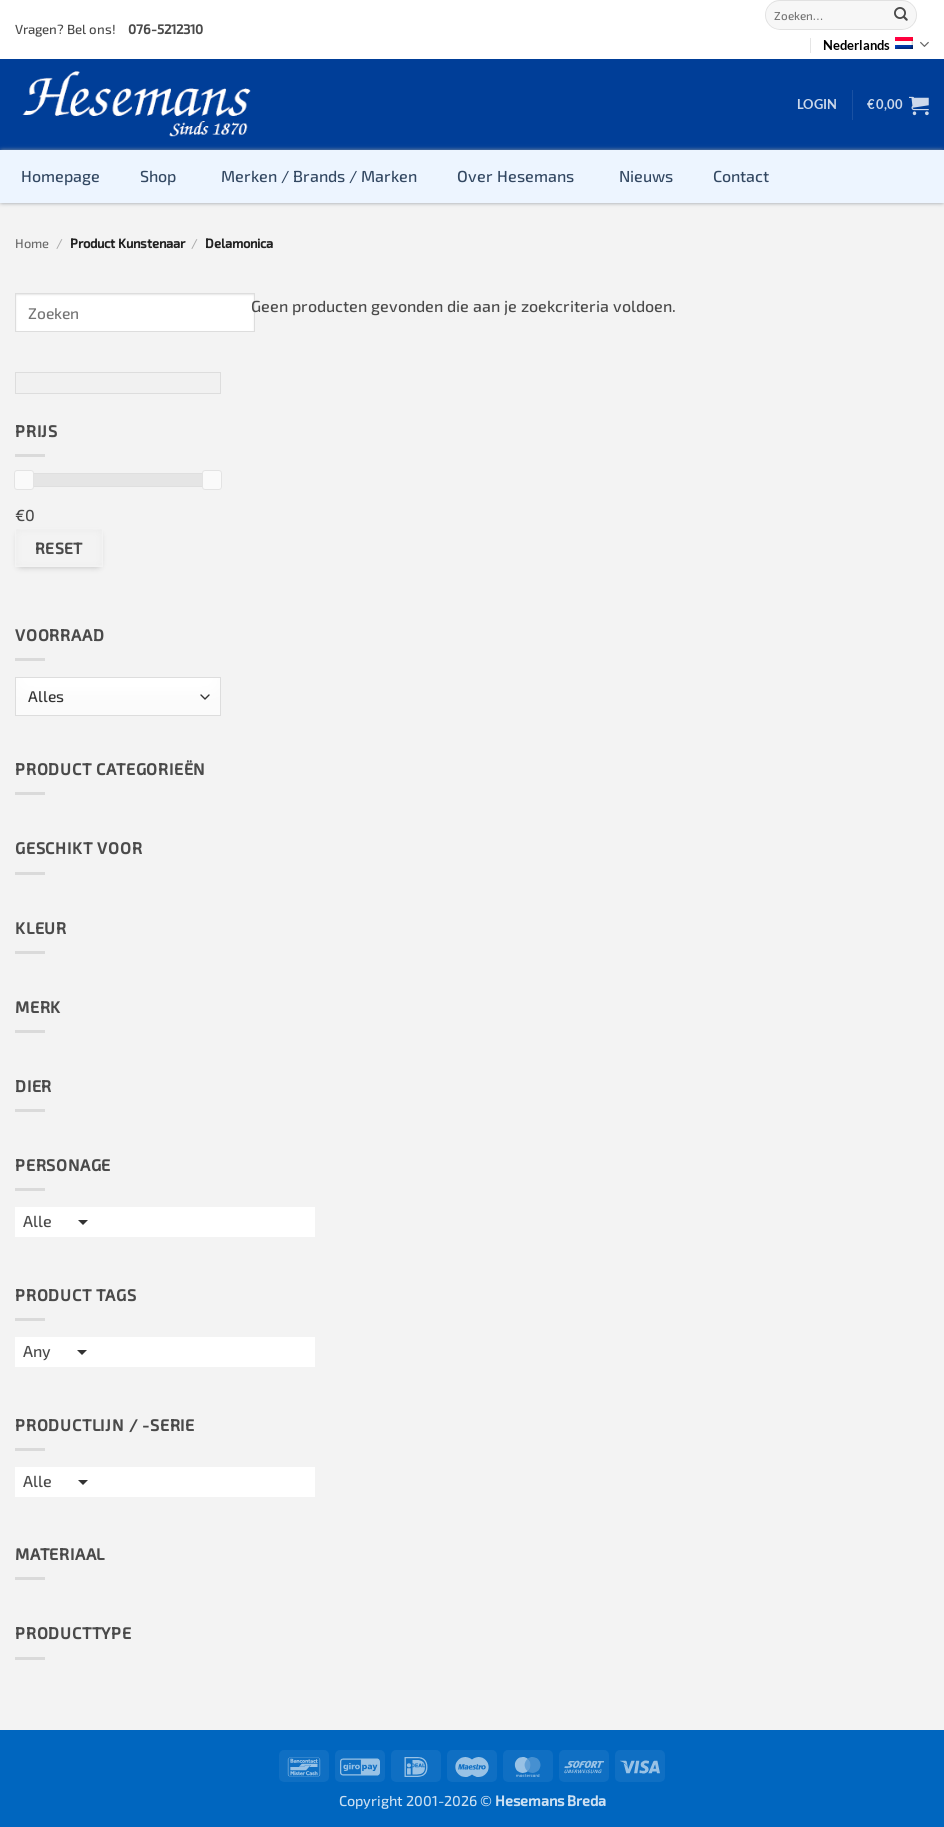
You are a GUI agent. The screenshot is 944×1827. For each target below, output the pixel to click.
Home (32, 243)
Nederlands (876, 44)
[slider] (24, 480)
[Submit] (901, 15)
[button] (817, 104)
